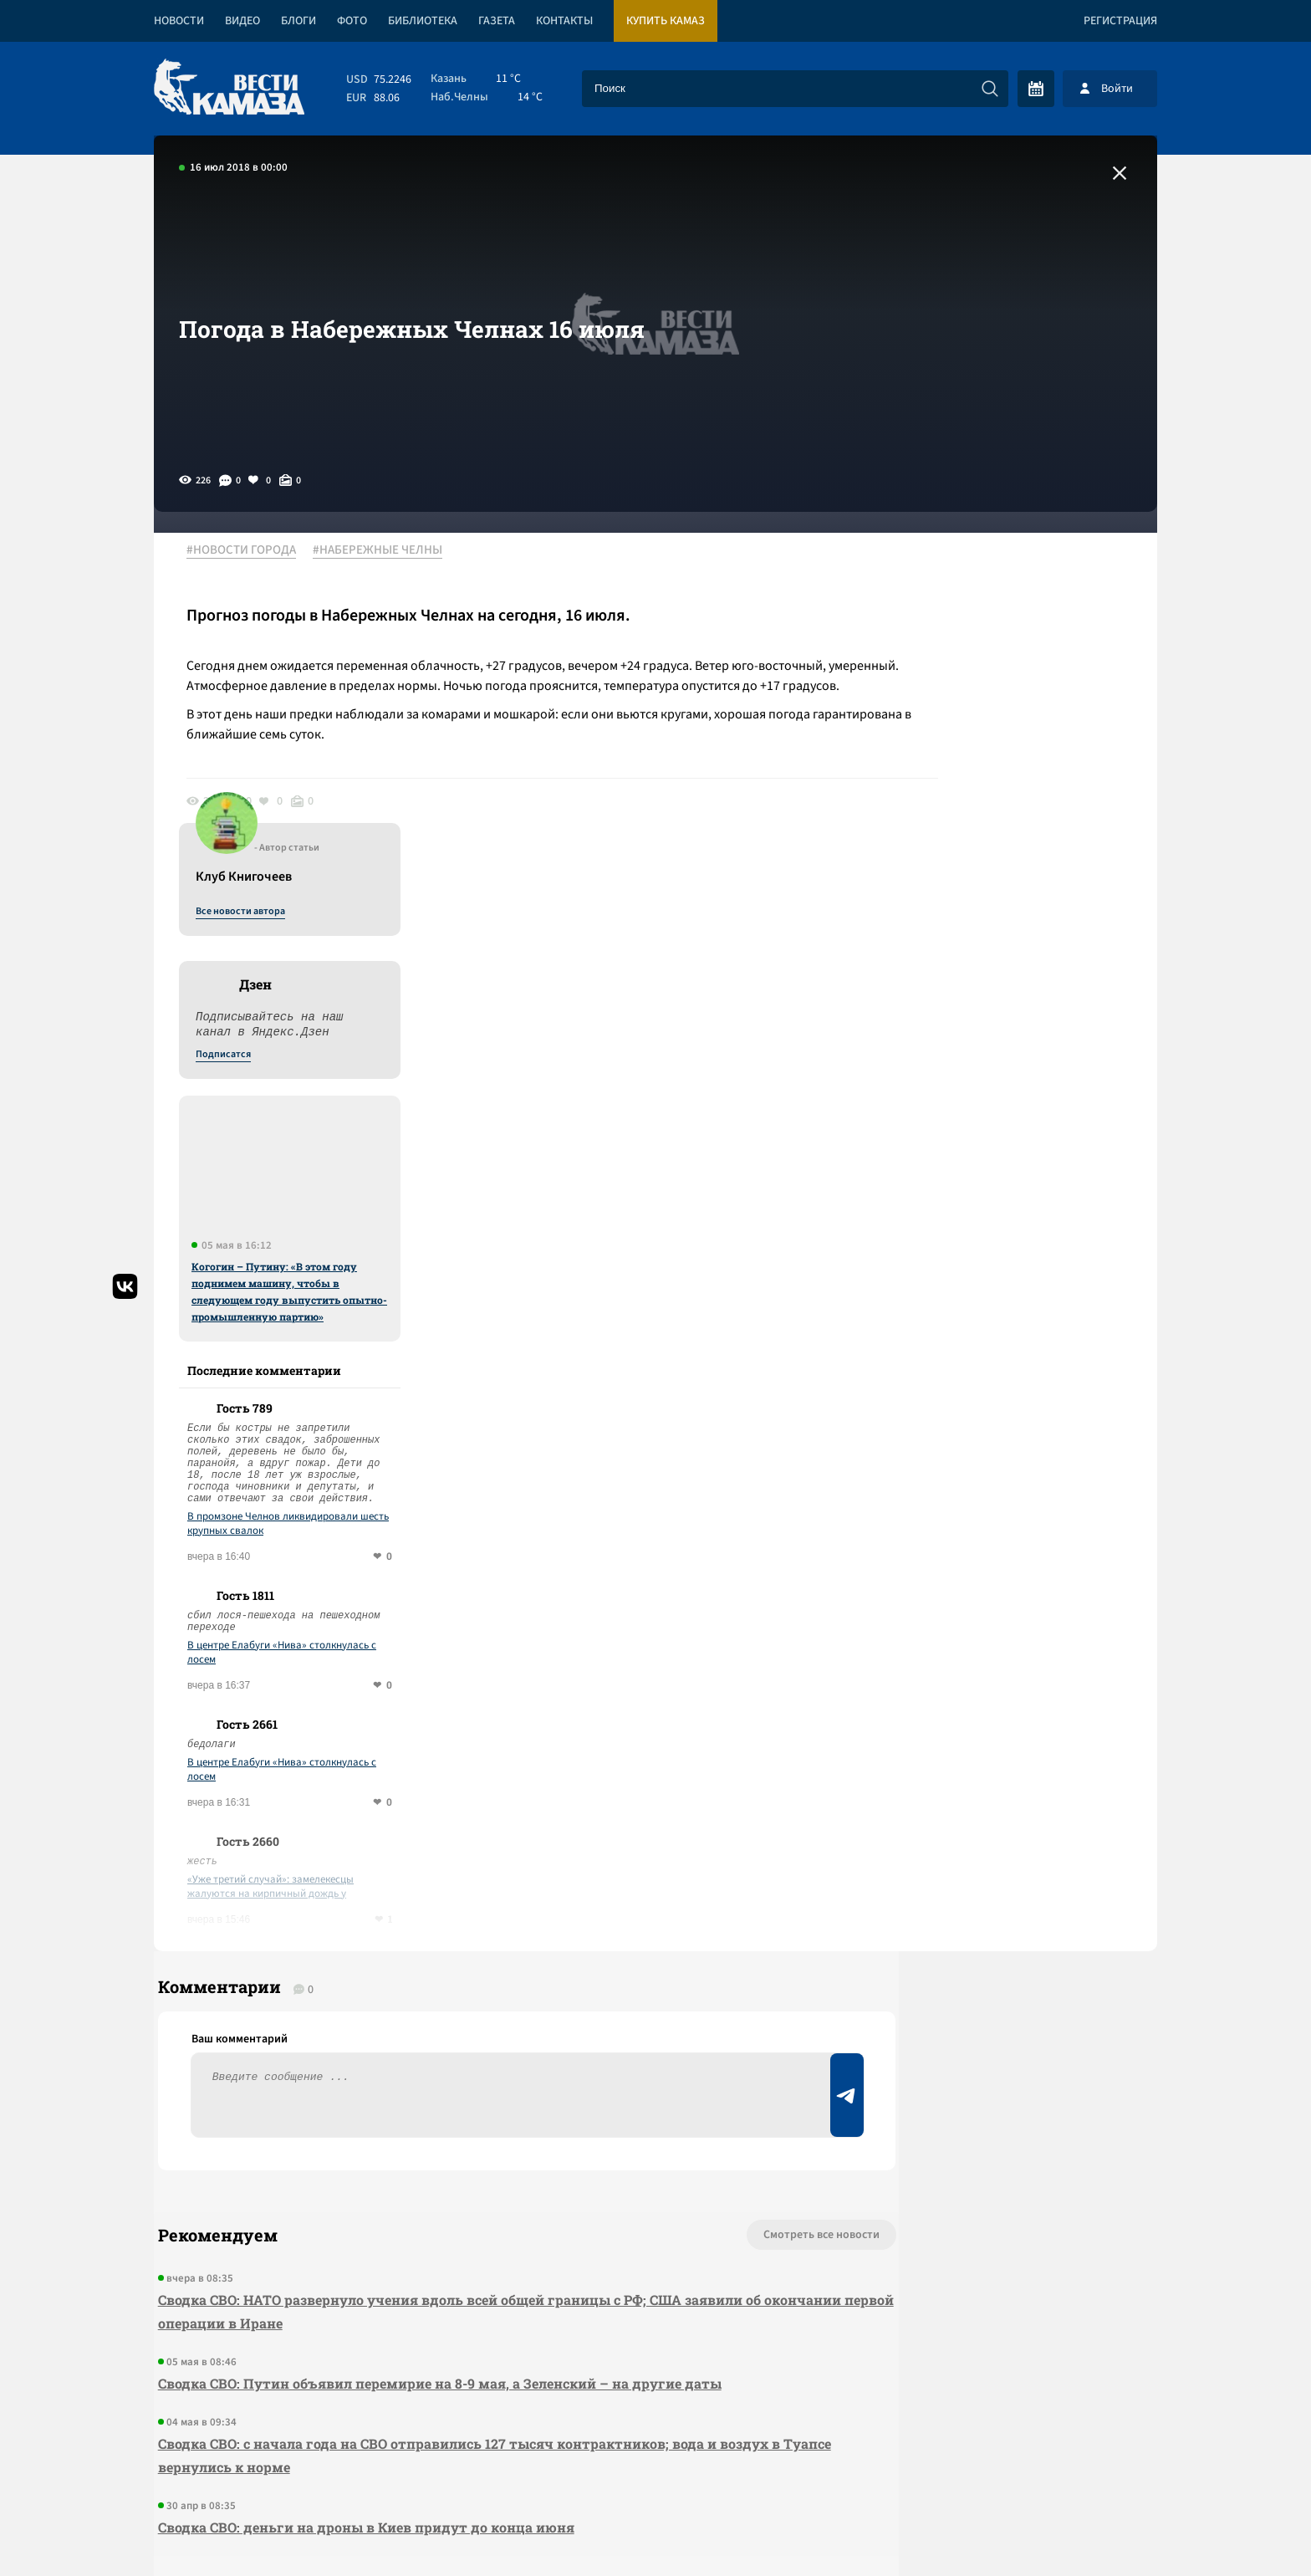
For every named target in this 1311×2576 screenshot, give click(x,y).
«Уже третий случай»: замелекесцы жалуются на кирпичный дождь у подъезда (1002, 1545)
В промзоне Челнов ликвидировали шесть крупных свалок (1019, 1182)
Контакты (564, 21)
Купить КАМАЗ (665, 21)
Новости (179, 21)
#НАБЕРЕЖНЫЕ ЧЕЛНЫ (386, 551)
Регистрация (1120, 21)
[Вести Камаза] (229, 88)
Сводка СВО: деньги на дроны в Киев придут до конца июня (362, 2202)
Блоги (298, 21)
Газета (496, 21)
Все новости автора (972, 569)
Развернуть (656, 2464)
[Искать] (990, 88)
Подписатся (954, 712)
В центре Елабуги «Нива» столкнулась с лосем (1013, 1310)
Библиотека (422, 21)
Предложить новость (992, 1965)
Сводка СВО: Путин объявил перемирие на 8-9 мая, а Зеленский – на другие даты (435, 2058)
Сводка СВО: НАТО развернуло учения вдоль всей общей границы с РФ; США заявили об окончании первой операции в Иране (455, 1986)
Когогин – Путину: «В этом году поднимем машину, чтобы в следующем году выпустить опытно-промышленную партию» (1021, 949)
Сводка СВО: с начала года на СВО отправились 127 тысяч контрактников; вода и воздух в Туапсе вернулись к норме (465, 2130)
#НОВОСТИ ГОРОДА (250, 551)
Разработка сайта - (1093, 2528)
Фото (352, 21)
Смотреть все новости (706, 1910)
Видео (242, 21)
